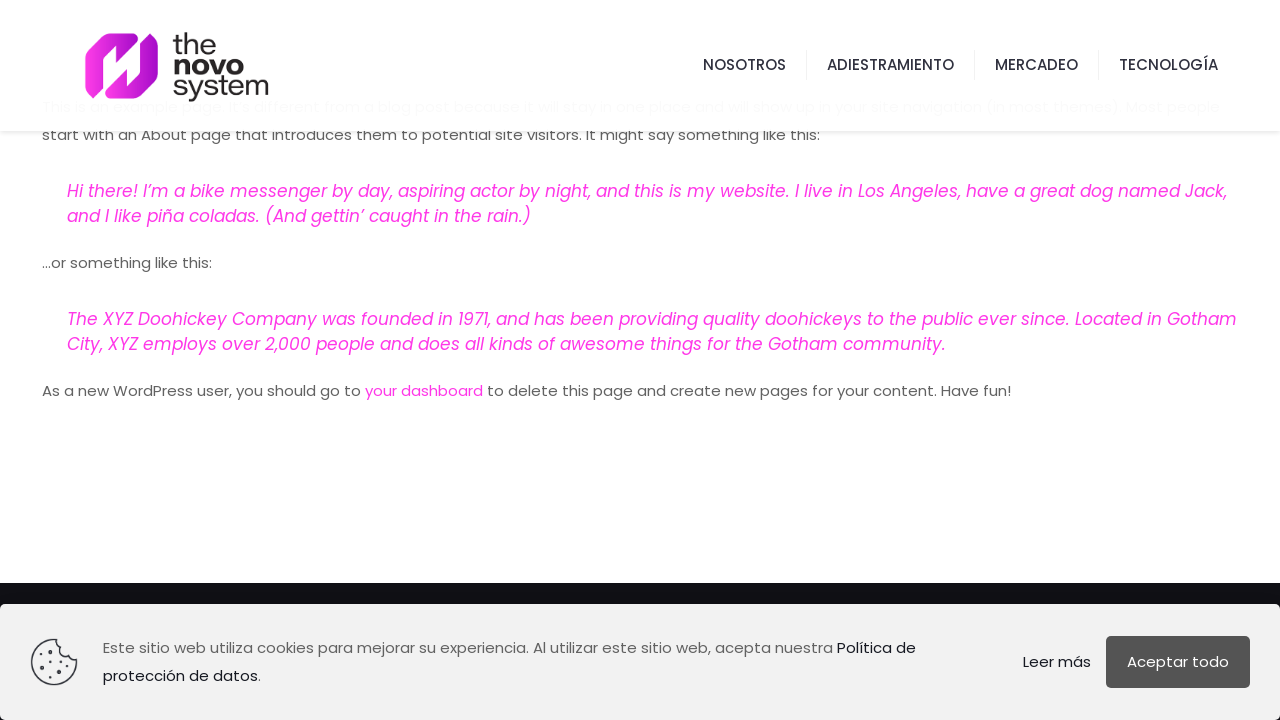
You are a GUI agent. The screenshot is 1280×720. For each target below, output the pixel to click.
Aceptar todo (1178, 661)
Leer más (1057, 661)
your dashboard (424, 390)
